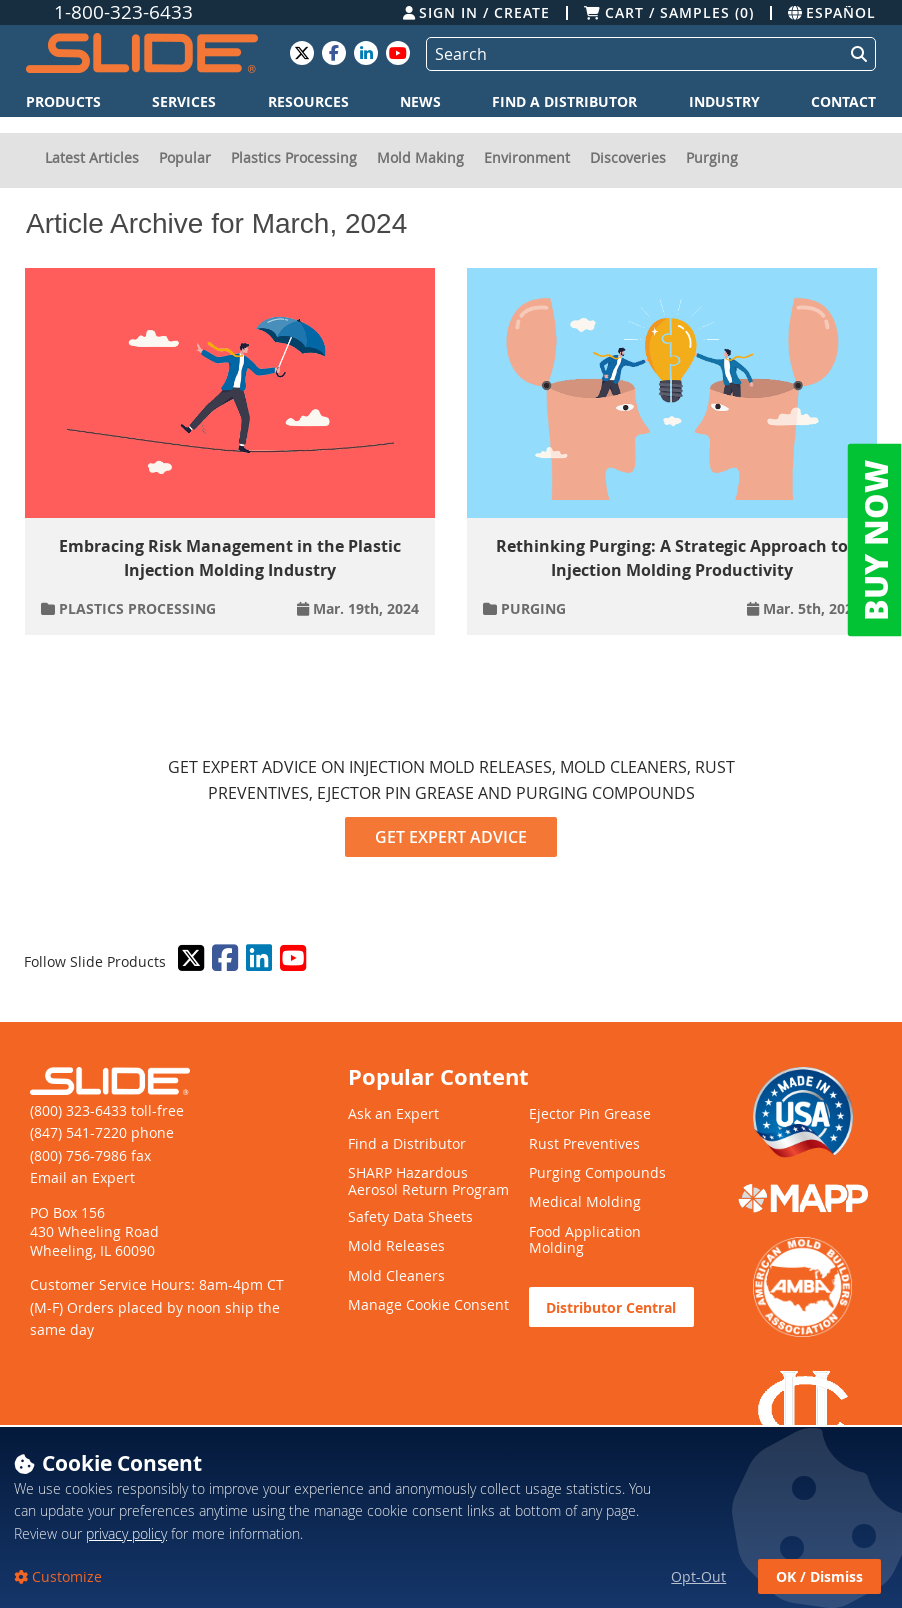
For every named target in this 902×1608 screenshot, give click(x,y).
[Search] (631, 54)
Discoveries (628, 157)
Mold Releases (396, 1246)
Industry (724, 101)
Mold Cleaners (396, 1276)
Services (184, 101)
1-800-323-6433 (123, 12)
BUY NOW (875, 540)
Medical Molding (585, 1202)
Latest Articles (92, 157)
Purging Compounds (597, 1173)
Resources (308, 101)
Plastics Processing (294, 157)
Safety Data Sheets (410, 1217)
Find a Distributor (564, 101)
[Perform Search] (855, 54)
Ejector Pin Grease (590, 1114)
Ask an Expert (393, 1114)
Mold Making (420, 157)
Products (63, 101)
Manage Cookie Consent (428, 1305)
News (420, 101)
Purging (712, 157)
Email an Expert (82, 1177)
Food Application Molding (585, 1241)
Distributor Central (611, 1307)
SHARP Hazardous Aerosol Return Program (428, 1182)
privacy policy (126, 1575)
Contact (843, 101)
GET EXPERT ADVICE (451, 837)
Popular (185, 157)
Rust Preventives (584, 1144)
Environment (527, 157)
